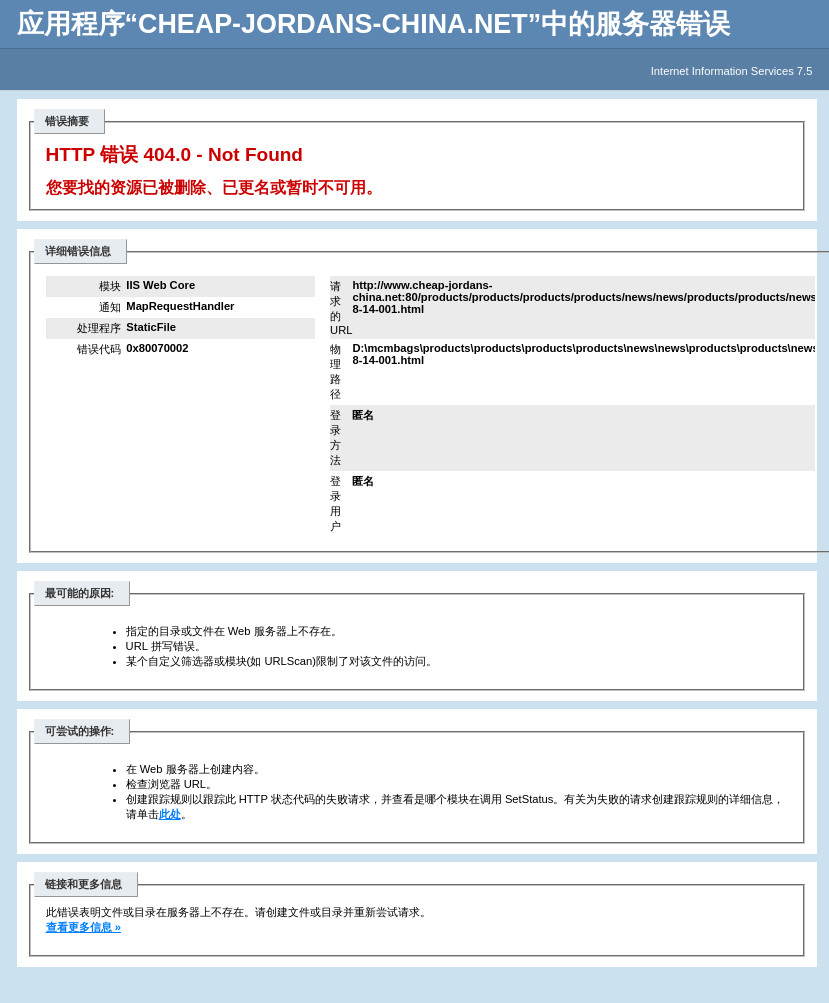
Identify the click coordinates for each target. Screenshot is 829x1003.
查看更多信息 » (83, 927)
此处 (170, 814)
